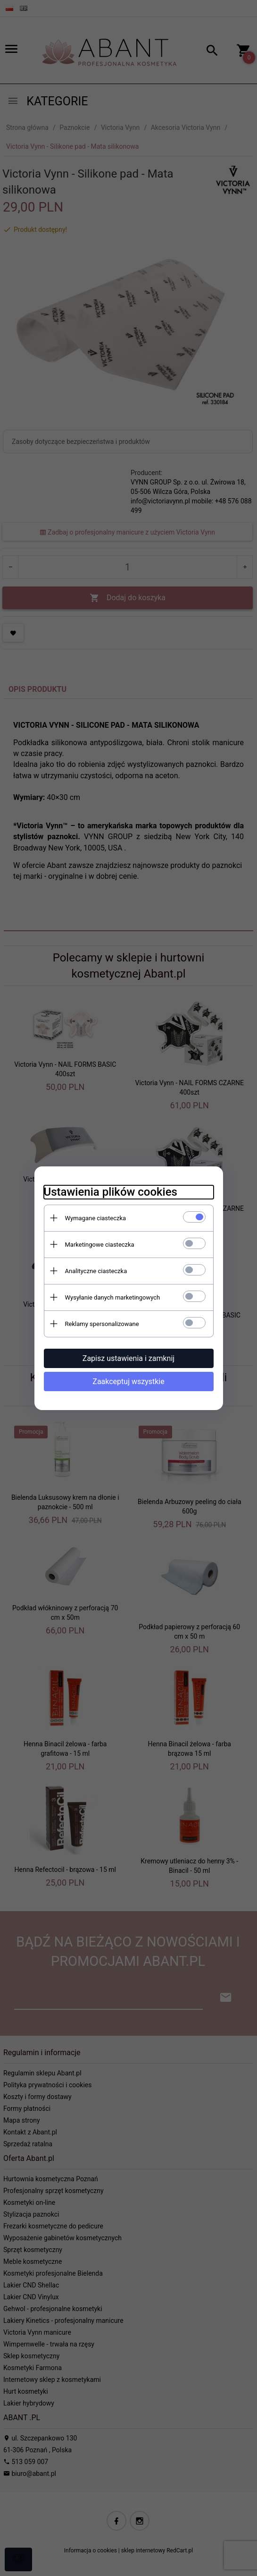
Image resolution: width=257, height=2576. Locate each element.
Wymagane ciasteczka (95, 1218)
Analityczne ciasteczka (96, 1271)
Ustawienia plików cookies (110, 1192)
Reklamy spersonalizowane (102, 1323)
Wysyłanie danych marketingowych (112, 1297)
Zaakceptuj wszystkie (128, 1381)
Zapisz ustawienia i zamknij (128, 1358)
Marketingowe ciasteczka (99, 1244)
